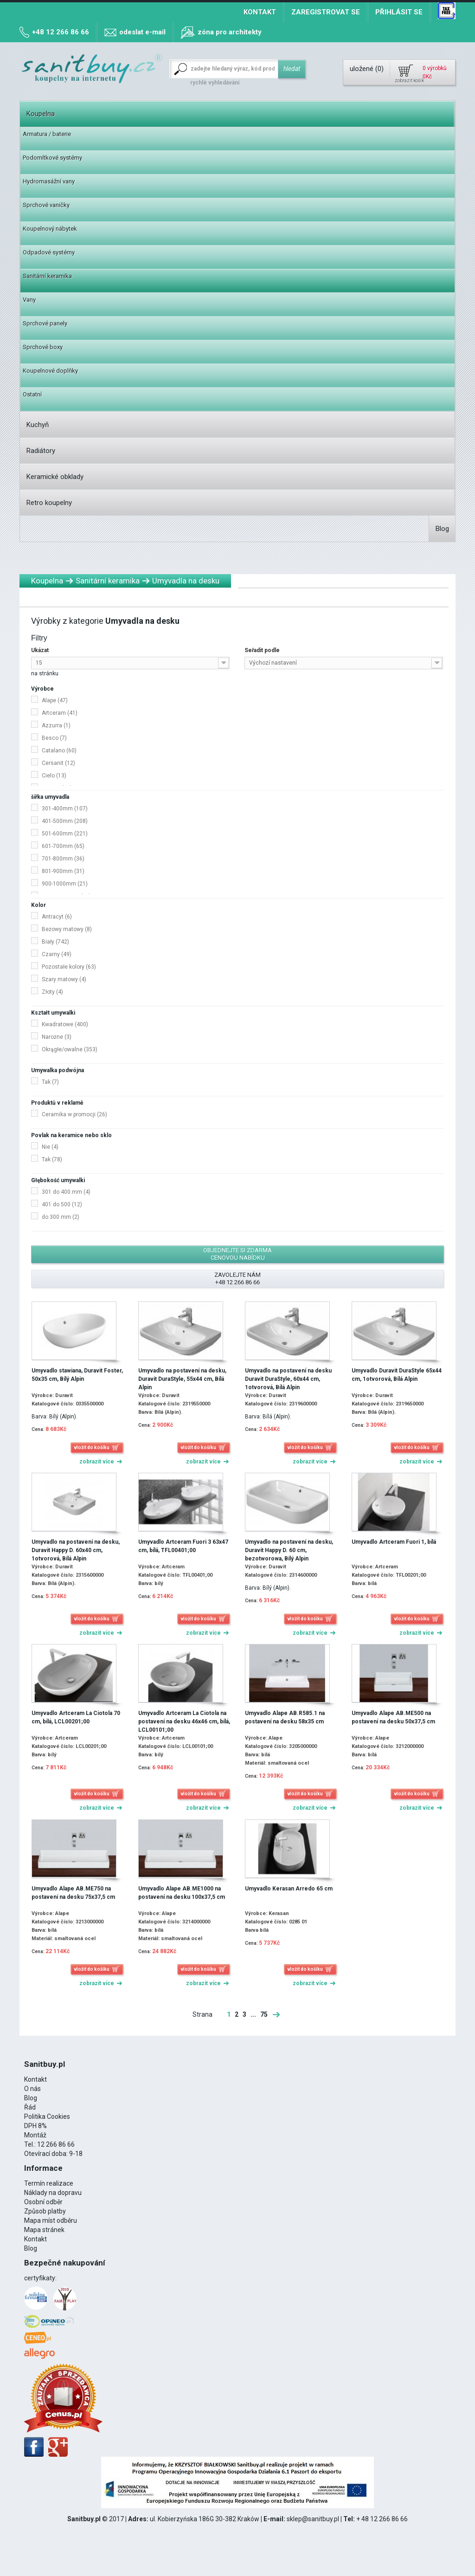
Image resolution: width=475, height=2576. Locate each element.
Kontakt (260, 12)
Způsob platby (45, 2211)
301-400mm (65, 808)
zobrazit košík (409, 80)
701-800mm (63, 858)
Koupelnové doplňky (50, 370)
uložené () (367, 69)
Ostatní (32, 394)
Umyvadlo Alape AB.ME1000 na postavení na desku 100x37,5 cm (181, 1892)
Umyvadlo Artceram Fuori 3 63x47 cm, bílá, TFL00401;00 (183, 1546)
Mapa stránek (44, 2229)
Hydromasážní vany (49, 181)
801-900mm (63, 871)
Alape (55, 700)
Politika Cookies (47, 2116)
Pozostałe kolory (69, 967)
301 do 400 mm (66, 1192)
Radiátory (40, 451)
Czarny (56, 954)
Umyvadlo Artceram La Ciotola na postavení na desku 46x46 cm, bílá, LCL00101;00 (184, 1721)
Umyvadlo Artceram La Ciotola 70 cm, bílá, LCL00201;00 (76, 1717)
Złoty (52, 992)
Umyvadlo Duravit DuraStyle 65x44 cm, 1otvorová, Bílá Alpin (397, 1374)
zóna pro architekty (230, 32)
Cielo (54, 775)
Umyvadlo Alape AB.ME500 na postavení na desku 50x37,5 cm (393, 1717)
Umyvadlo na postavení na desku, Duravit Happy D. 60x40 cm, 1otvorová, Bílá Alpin (76, 1550)
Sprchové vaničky (46, 204)
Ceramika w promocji (74, 1114)
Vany (29, 299)
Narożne (56, 1037)
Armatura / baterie (47, 133)
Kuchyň (37, 425)
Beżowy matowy (67, 929)
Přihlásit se (399, 12)
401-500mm (65, 821)
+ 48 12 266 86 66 (382, 2519)
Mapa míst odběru (50, 2220)
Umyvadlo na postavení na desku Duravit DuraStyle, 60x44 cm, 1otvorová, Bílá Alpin (288, 1379)
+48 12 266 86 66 (60, 32)
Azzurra (56, 725)
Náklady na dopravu (53, 2192)
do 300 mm (60, 1217)
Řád (30, 2107)
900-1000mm (65, 883)
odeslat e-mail (142, 32)
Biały (55, 941)
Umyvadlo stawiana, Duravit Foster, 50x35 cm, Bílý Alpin (77, 1374)
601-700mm (63, 846)
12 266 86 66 (56, 2144)
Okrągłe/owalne (69, 1049)
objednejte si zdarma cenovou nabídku (237, 1254)
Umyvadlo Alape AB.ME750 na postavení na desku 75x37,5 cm (73, 1892)
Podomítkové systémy (52, 157)
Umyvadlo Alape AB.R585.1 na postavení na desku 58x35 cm (285, 1717)
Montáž (35, 2135)
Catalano (59, 750)
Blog (442, 528)
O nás (32, 2088)
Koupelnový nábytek (50, 228)
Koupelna (40, 114)
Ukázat (40, 650)
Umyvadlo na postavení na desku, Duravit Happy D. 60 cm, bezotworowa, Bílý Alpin (289, 1550)
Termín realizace (48, 2183)
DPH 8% (35, 2125)
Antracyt (57, 916)
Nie (50, 1147)
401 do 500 (62, 1204)
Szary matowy (64, 979)
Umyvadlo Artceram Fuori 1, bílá (394, 1542)
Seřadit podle (262, 650)
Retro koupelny (49, 502)
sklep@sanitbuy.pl (313, 2519)
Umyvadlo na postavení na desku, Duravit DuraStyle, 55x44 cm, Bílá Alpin (182, 1379)
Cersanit (58, 763)
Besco (54, 738)
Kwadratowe (65, 1024)
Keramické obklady (54, 476)
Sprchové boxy (43, 346)
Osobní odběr (43, 2202)
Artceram (59, 713)
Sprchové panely (45, 323)
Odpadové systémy (49, 252)
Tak (50, 1082)
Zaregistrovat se (325, 12)
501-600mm (65, 833)
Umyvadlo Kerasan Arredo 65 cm (289, 1888)
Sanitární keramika (47, 275)
